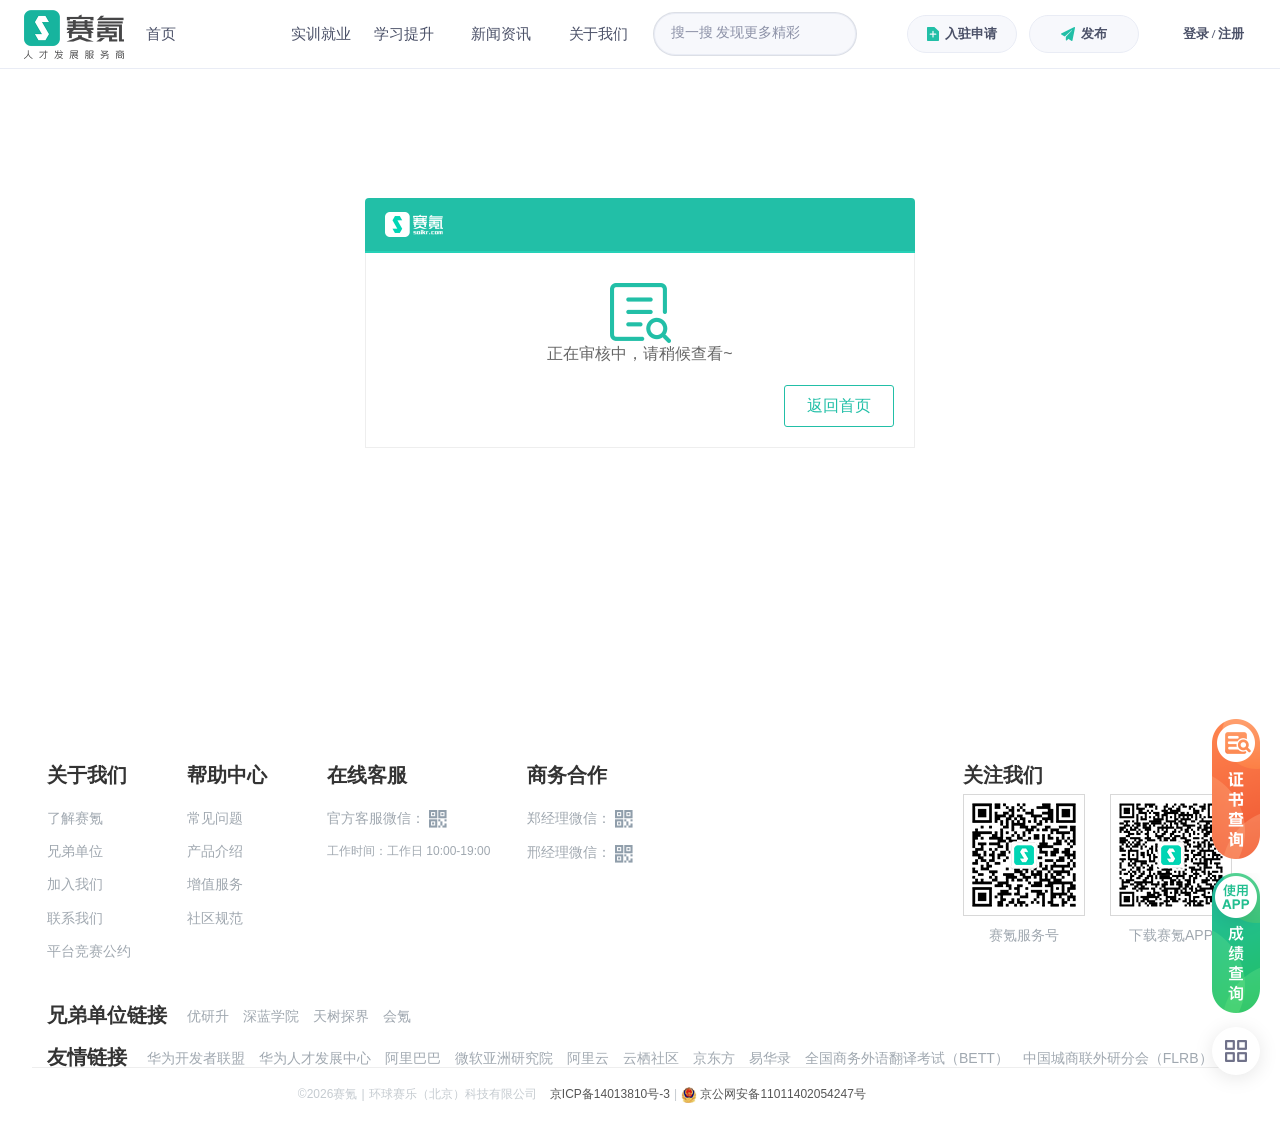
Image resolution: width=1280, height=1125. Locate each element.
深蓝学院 (271, 1016)
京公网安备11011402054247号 (773, 1094)
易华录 (770, 1058)
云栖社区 (651, 1058)
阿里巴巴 (413, 1058)
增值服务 (215, 884)
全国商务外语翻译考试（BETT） (907, 1058)
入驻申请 (961, 33)
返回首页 (839, 405)
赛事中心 (234, 34)
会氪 (397, 1016)
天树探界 (341, 1016)
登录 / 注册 (1213, 33)
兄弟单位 (75, 851)
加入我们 (75, 884)
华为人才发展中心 (315, 1058)
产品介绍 (215, 851)
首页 (161, 33)
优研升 (208, 1016)
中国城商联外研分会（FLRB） (1118, 1058)
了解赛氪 (75, 818)
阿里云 (588, 1058)
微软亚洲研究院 (504, 1058)
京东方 (714, 1058)
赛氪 (74, 34)
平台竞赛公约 (89, 951)
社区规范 (215, 918)
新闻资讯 (502, 33)
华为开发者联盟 (196, 1058)
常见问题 (215, 818)
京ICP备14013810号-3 (610, 1094)
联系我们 (75, 918)
